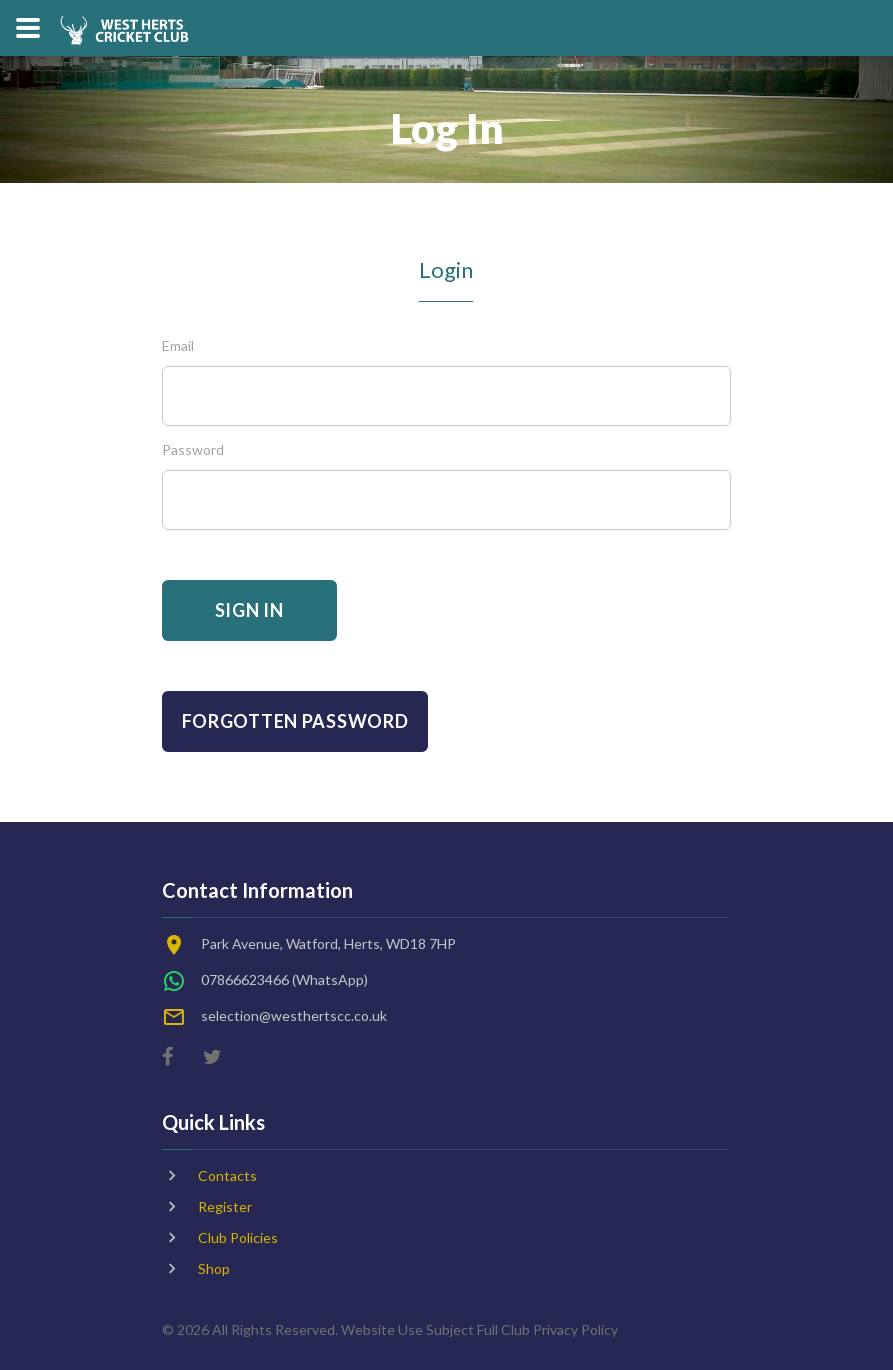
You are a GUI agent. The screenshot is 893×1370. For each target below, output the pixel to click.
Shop (214, 1268)
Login (446, 269)
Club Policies (238, 1237)
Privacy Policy (575, 1329)
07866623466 (245, 979)
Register (225, 1206)
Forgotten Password (295, 721)
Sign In (249, 610)
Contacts (227, 1175)
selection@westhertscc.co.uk (294, 1015)
